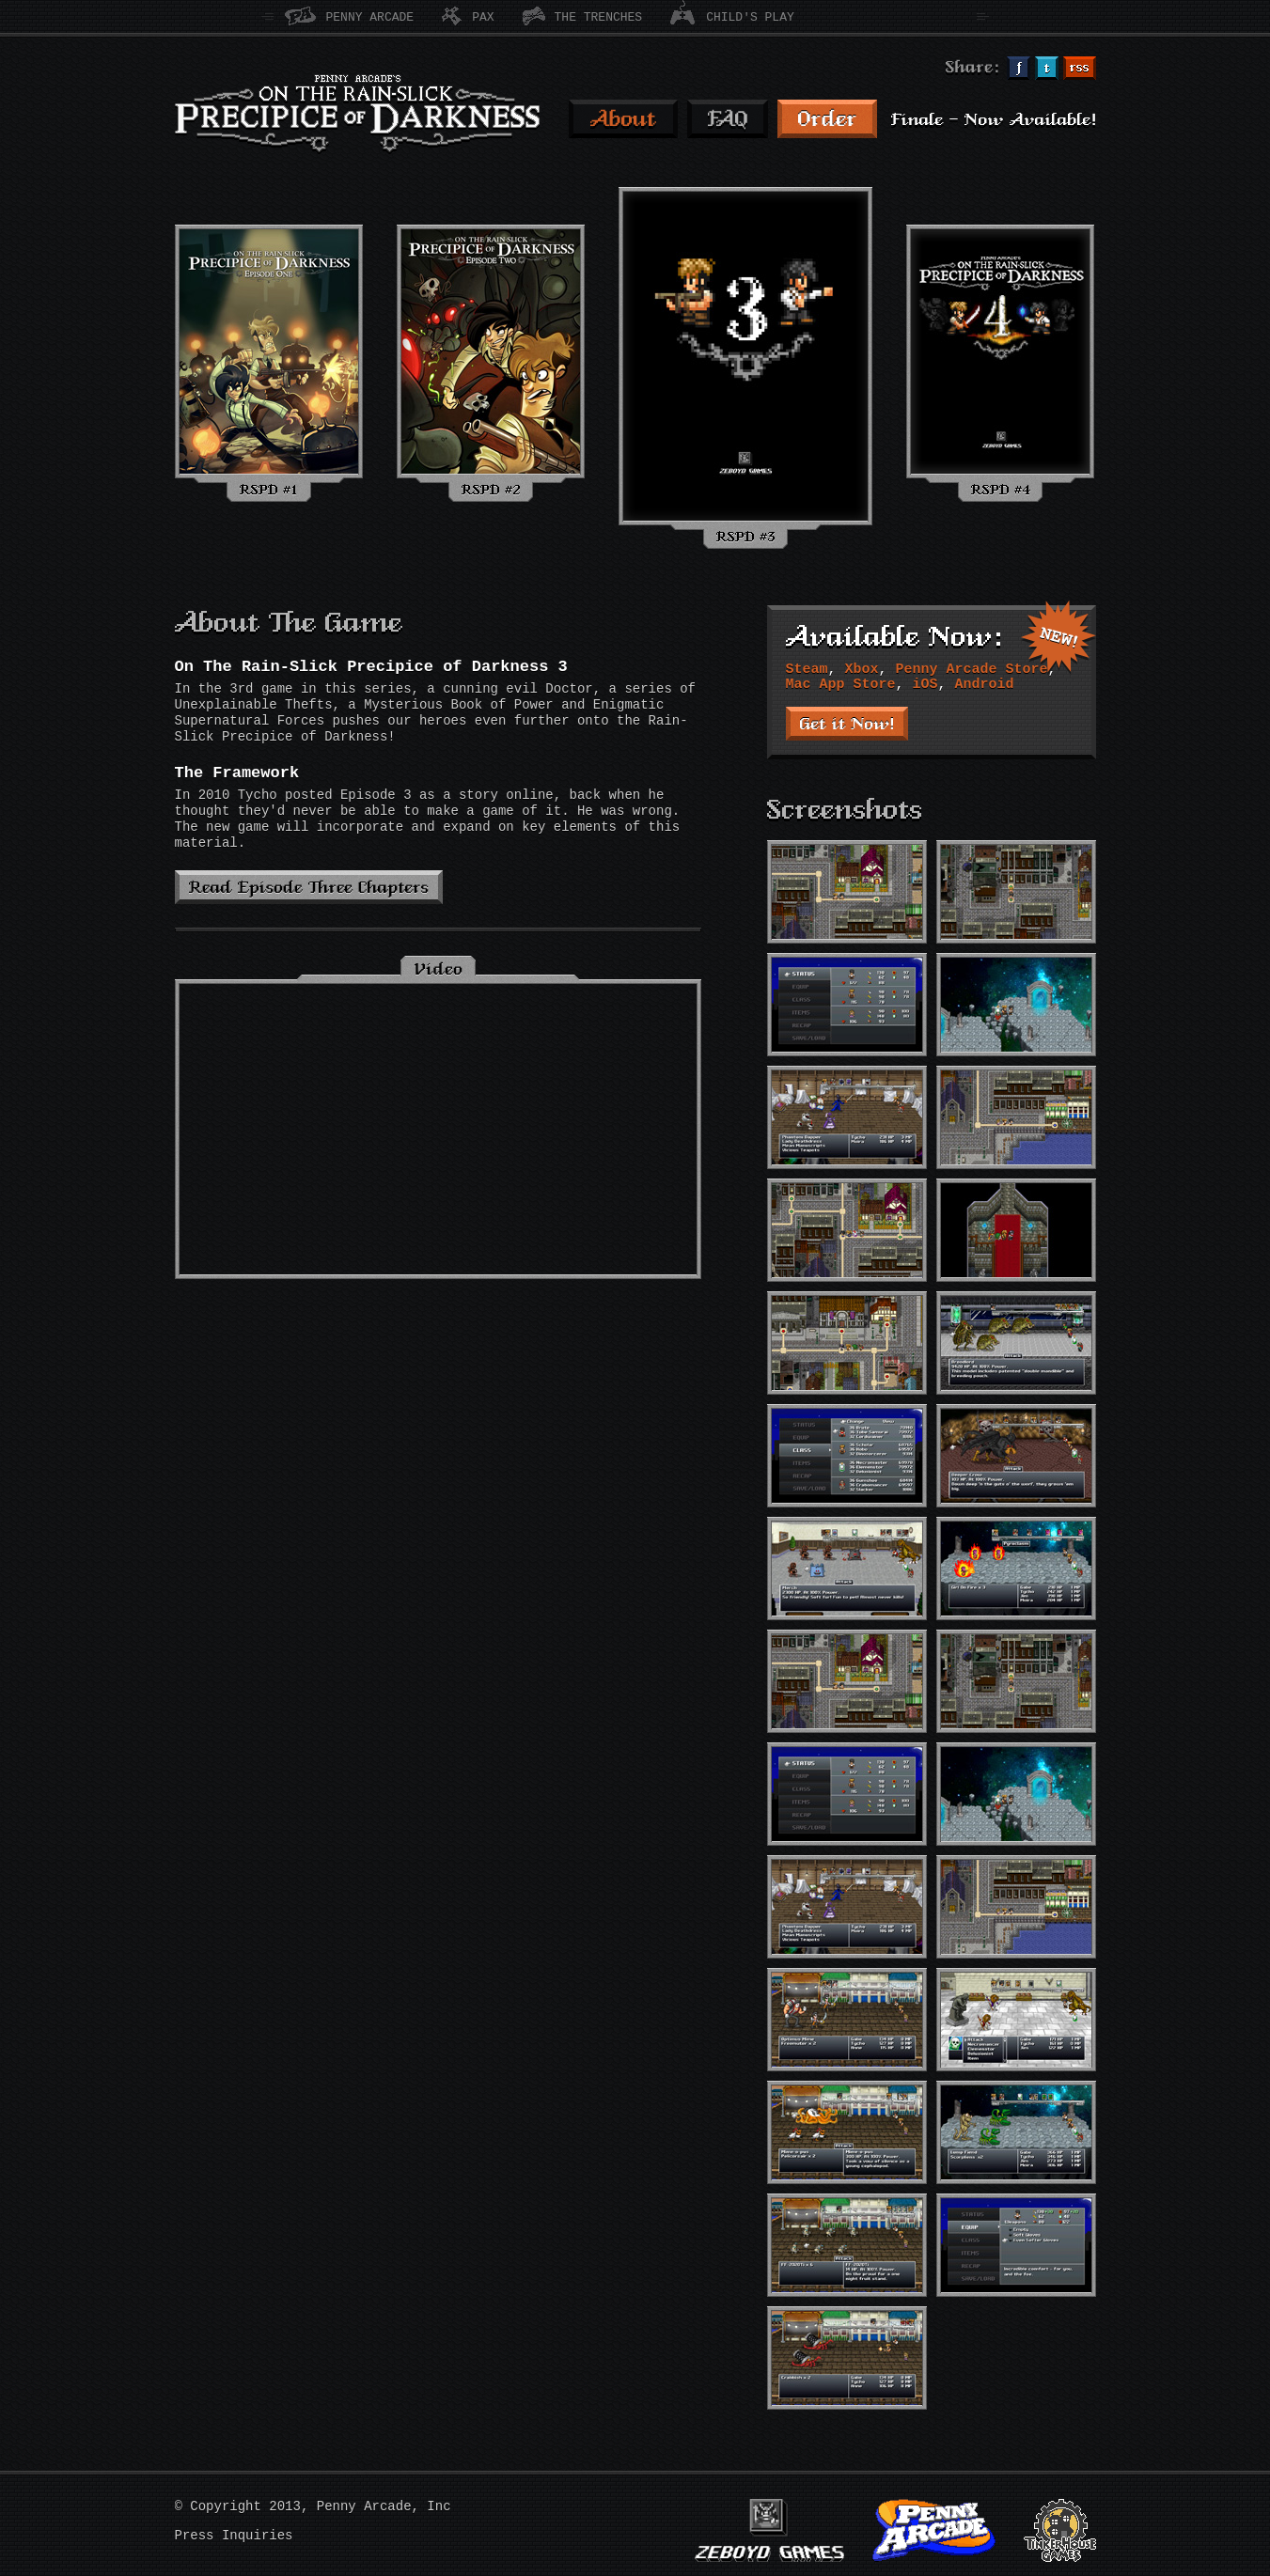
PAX (483, 17)
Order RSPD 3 (827, 119)
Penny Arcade (370, 17)
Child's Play (750, 17)
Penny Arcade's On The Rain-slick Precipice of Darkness (357, 114)
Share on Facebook (1018, 68)
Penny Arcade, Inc (384, 2506)
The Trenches (599, 17)
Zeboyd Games (769, 2530)
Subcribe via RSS (1079, 68)
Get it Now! (847, 724)
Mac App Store (841, 685)
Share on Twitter (1046, 68)
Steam (807, 670)
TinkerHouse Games (1060, 2530)
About (623, 119)
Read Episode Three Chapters (309, 887)
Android (984, 685)
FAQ (727, 119)
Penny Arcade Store (972, 670)
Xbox (862, 670)
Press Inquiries (234, 2535)
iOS (925, 685)
